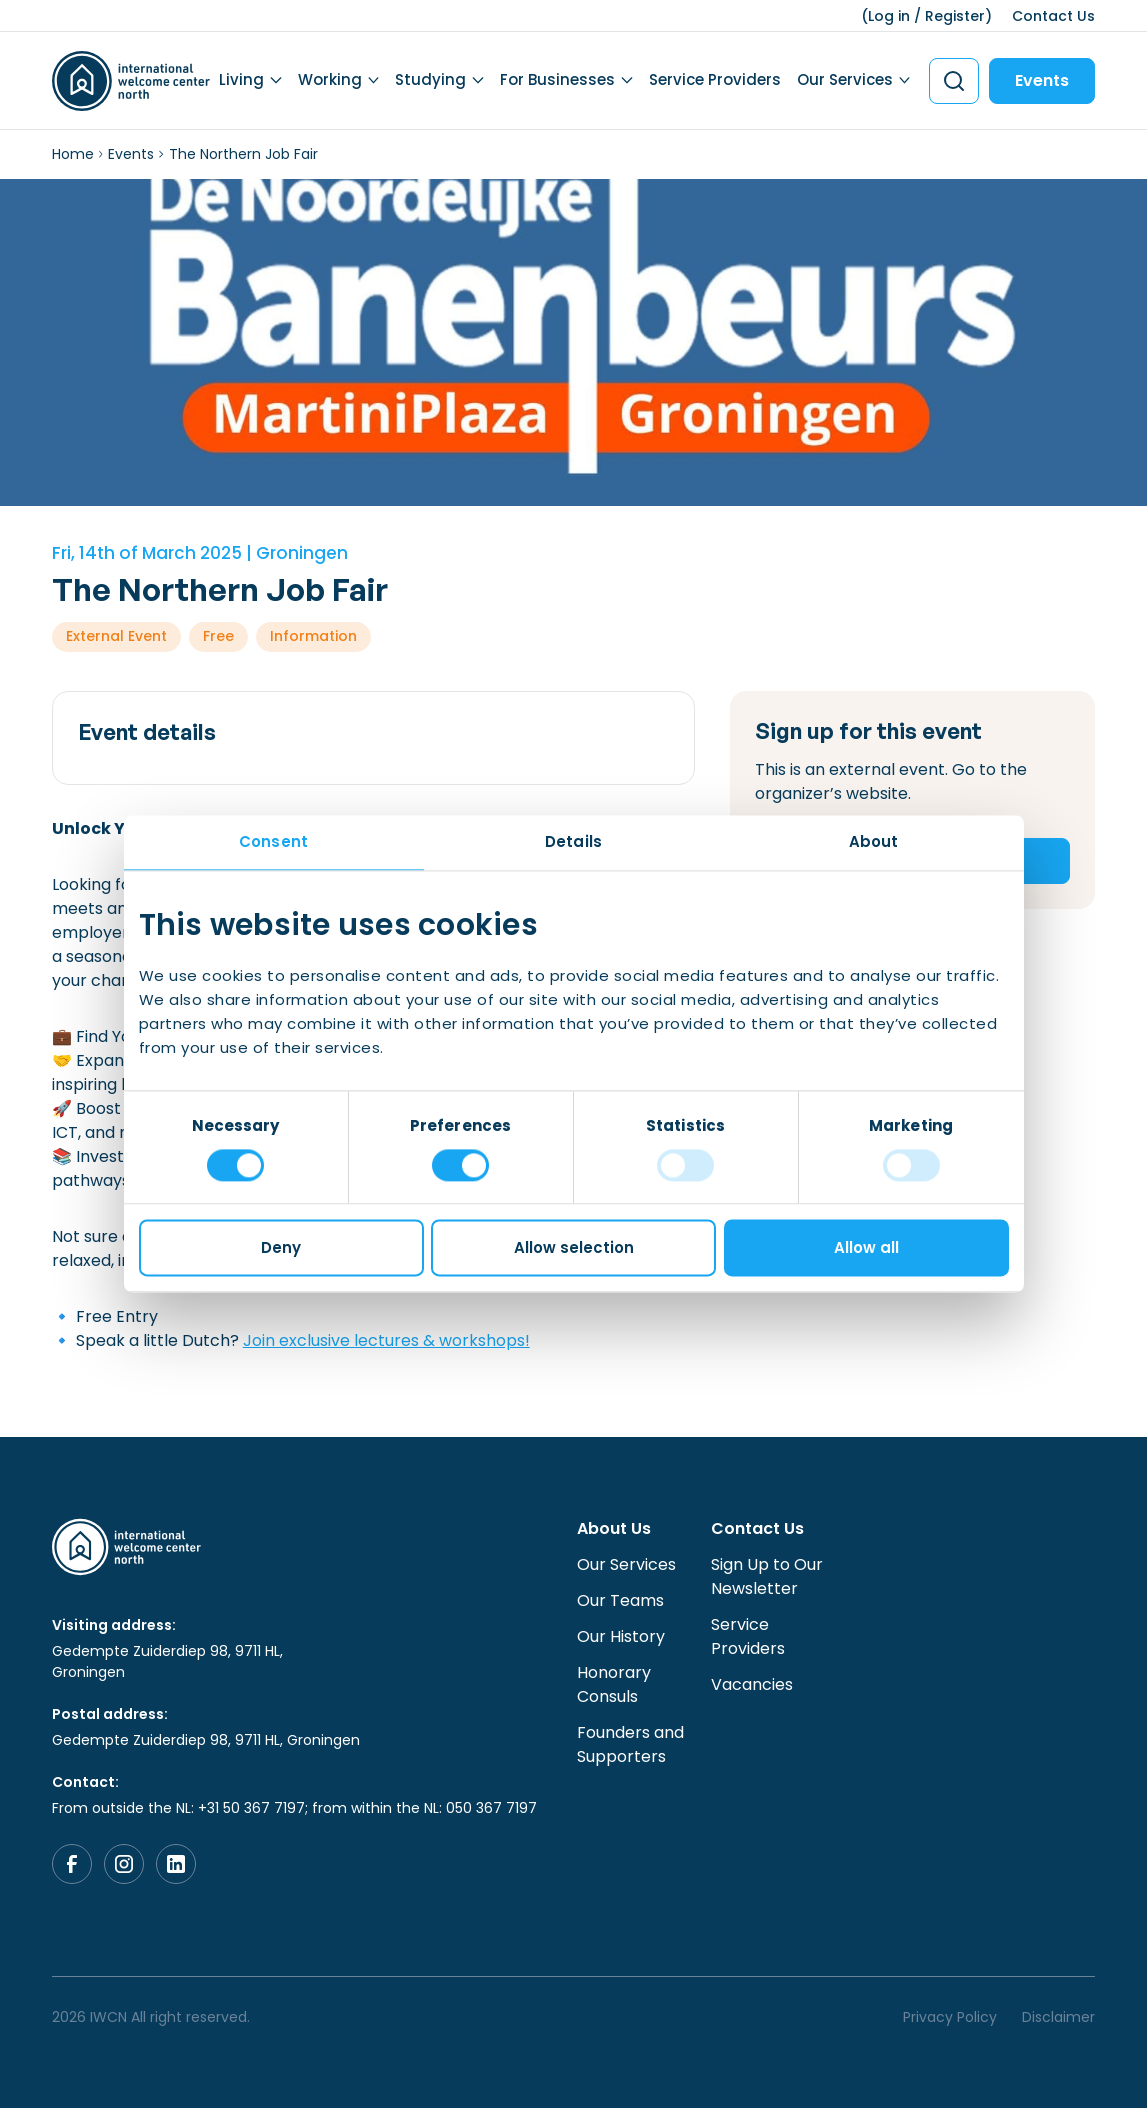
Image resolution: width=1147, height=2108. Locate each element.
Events (1042, 80)
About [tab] (874, 841)
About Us (614, 1528)
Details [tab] (573, 841)
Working (330, 79)
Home (73, 154)
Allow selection (574, 1248)
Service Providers (715, 79)
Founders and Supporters (630, 1744)
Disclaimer (1058, 2017)
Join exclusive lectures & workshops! (386, 1340)
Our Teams (620, 1600)
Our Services (845, 79)
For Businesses (557, 79)
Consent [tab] (273, 841)
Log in (889, 16)
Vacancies (752, 1684)
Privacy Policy (950, 2017)
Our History (621, 1636)
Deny (281, 1248)
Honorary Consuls (614, 1684)
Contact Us (1053, 16)
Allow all (866, 1248)
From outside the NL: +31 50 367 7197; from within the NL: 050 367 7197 (294, 1808)
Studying (430, 79)
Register (955, 16)
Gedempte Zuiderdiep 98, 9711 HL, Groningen (167, 1661)
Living (241, 79)
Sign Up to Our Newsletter (767, 1576)
